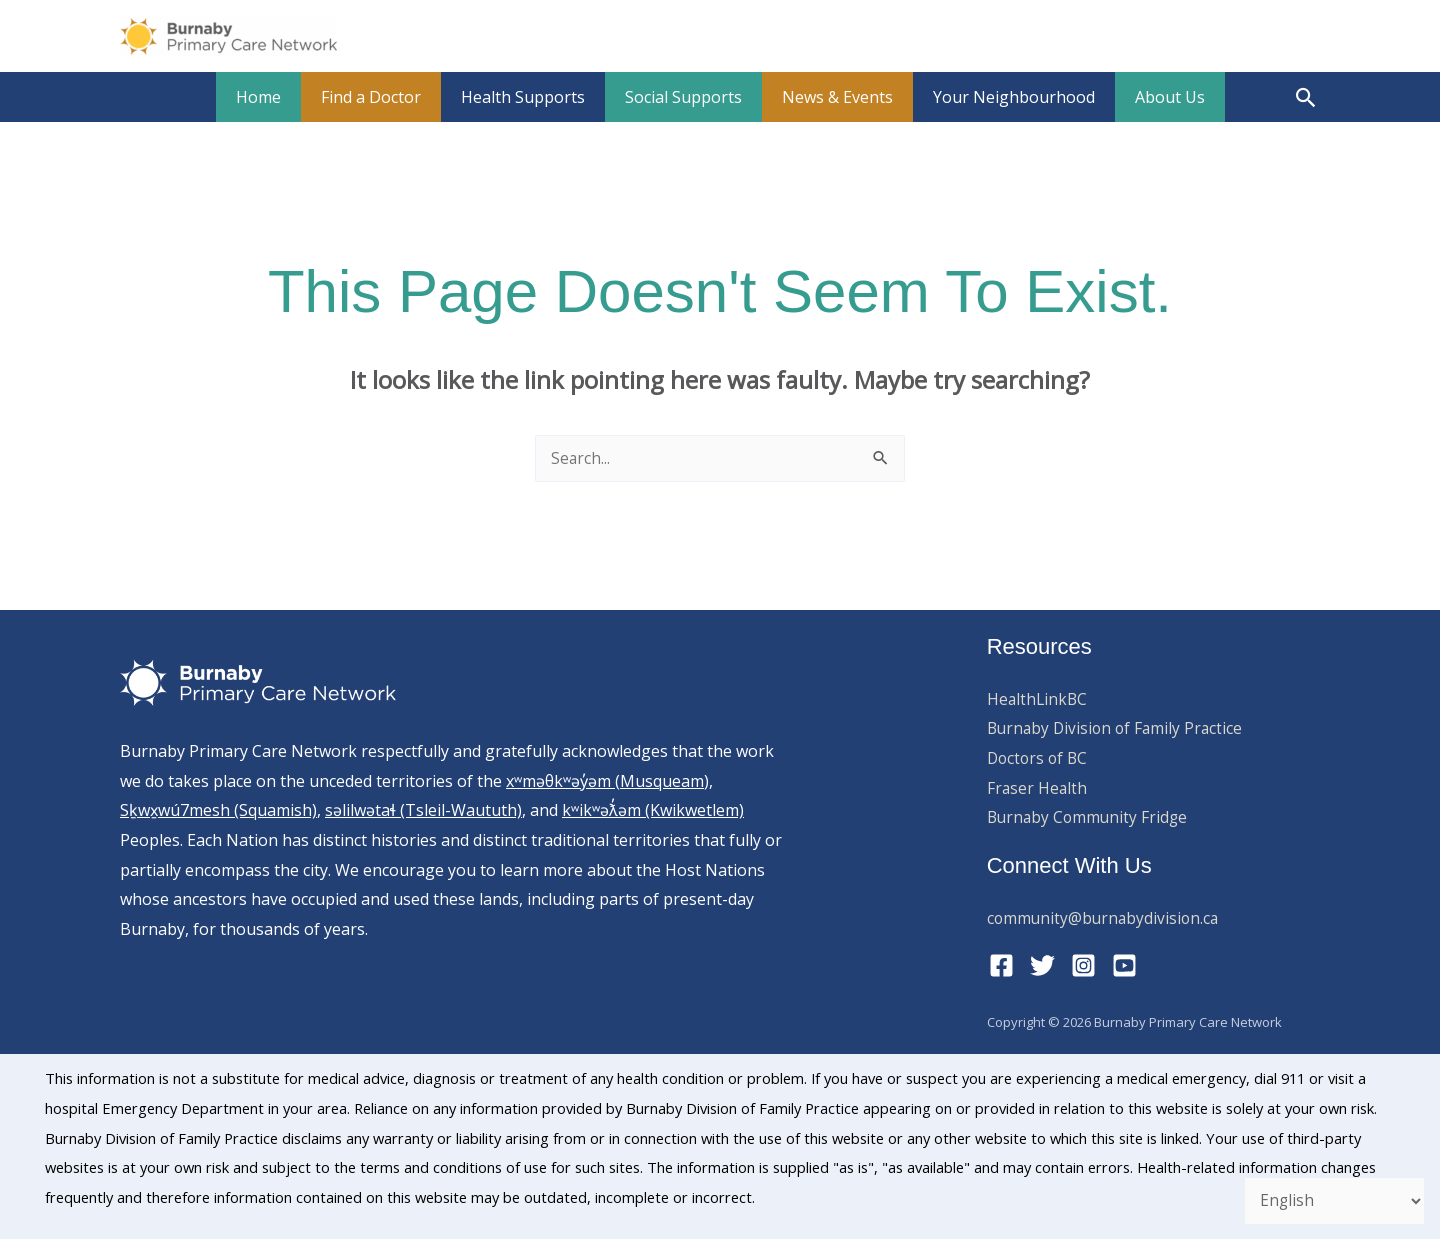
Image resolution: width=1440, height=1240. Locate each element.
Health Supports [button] (531, 97)
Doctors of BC (1039, 759)
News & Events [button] (829, 97)
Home (282, 97)
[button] (1306, 97)
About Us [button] (1146, 97)
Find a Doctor (387, 97)
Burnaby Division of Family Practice (1118, 729)
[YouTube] (1124, 966)
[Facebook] (1001, 966)
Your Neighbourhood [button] (998, 97)
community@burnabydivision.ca (1105, 919)
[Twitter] (1042, 966)
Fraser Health (1038, 789)
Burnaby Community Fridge (1090, 818)
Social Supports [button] (683, 97)
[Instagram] (1083, 966)
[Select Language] (1331, 1200)
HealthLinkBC (1038, 700)
